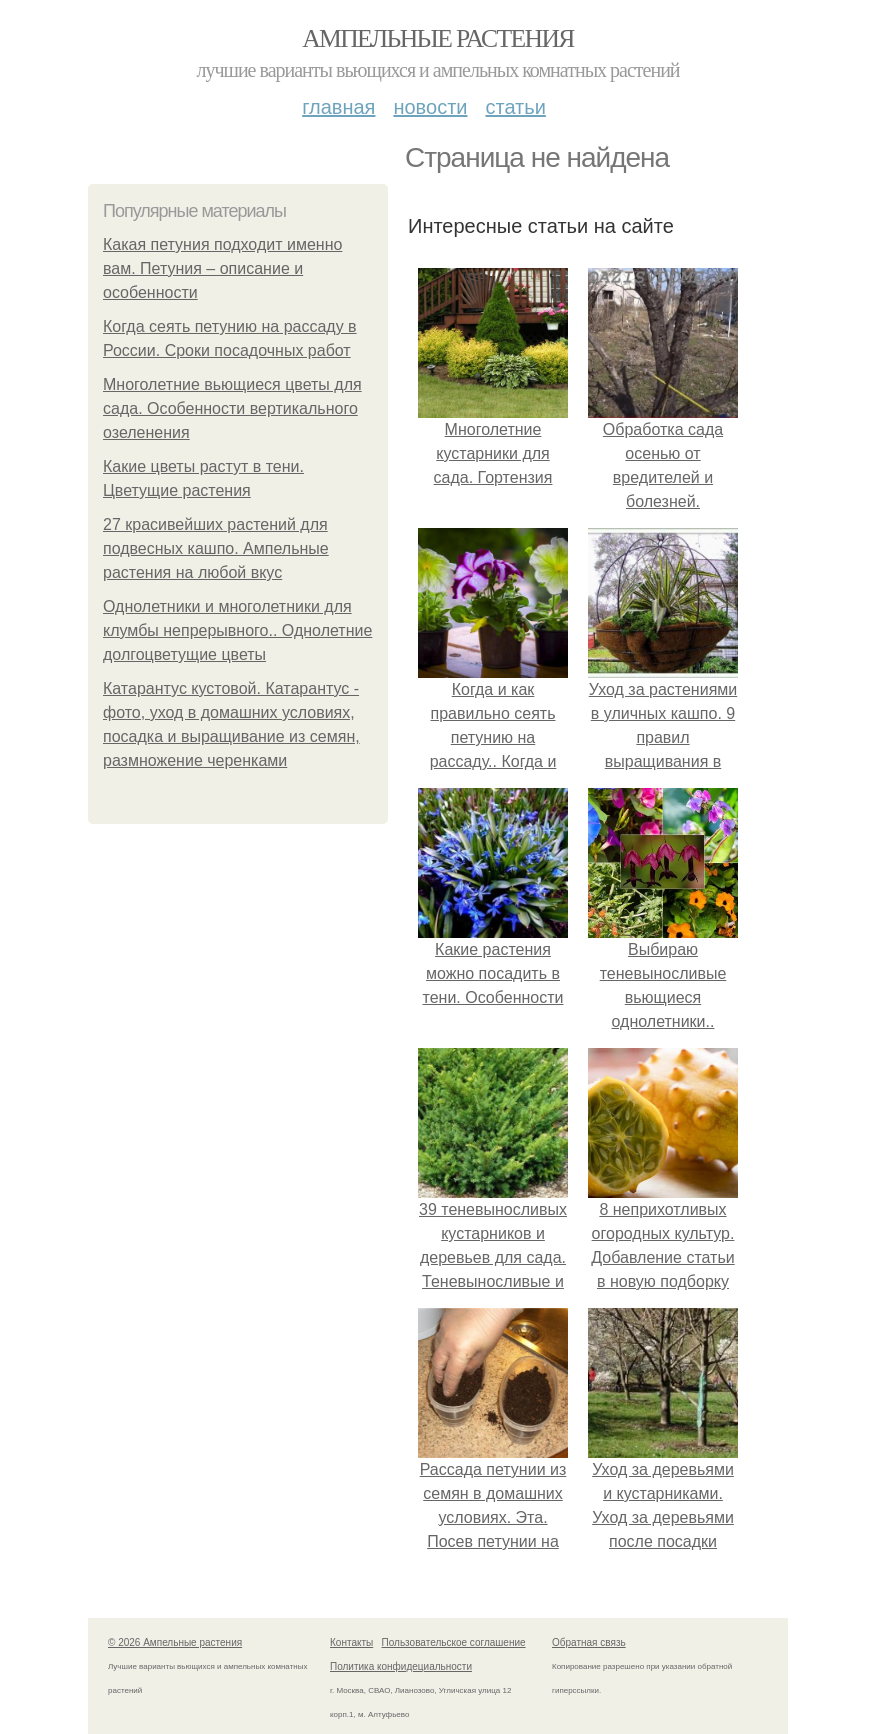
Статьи (515, 107)
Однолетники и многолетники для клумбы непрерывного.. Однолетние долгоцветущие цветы (237, 630)
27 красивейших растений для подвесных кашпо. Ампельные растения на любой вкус (216, 548)
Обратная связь (589, 1642)
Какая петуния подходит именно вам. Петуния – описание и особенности (222, 268)
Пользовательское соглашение (454, 1642)
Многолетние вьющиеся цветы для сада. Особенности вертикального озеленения (232, 408)
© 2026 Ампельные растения (175, 1642)
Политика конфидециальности (401, 1666)
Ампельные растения (438, 38)
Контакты (351, 1642)
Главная (338, 107)
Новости (430, 107)
